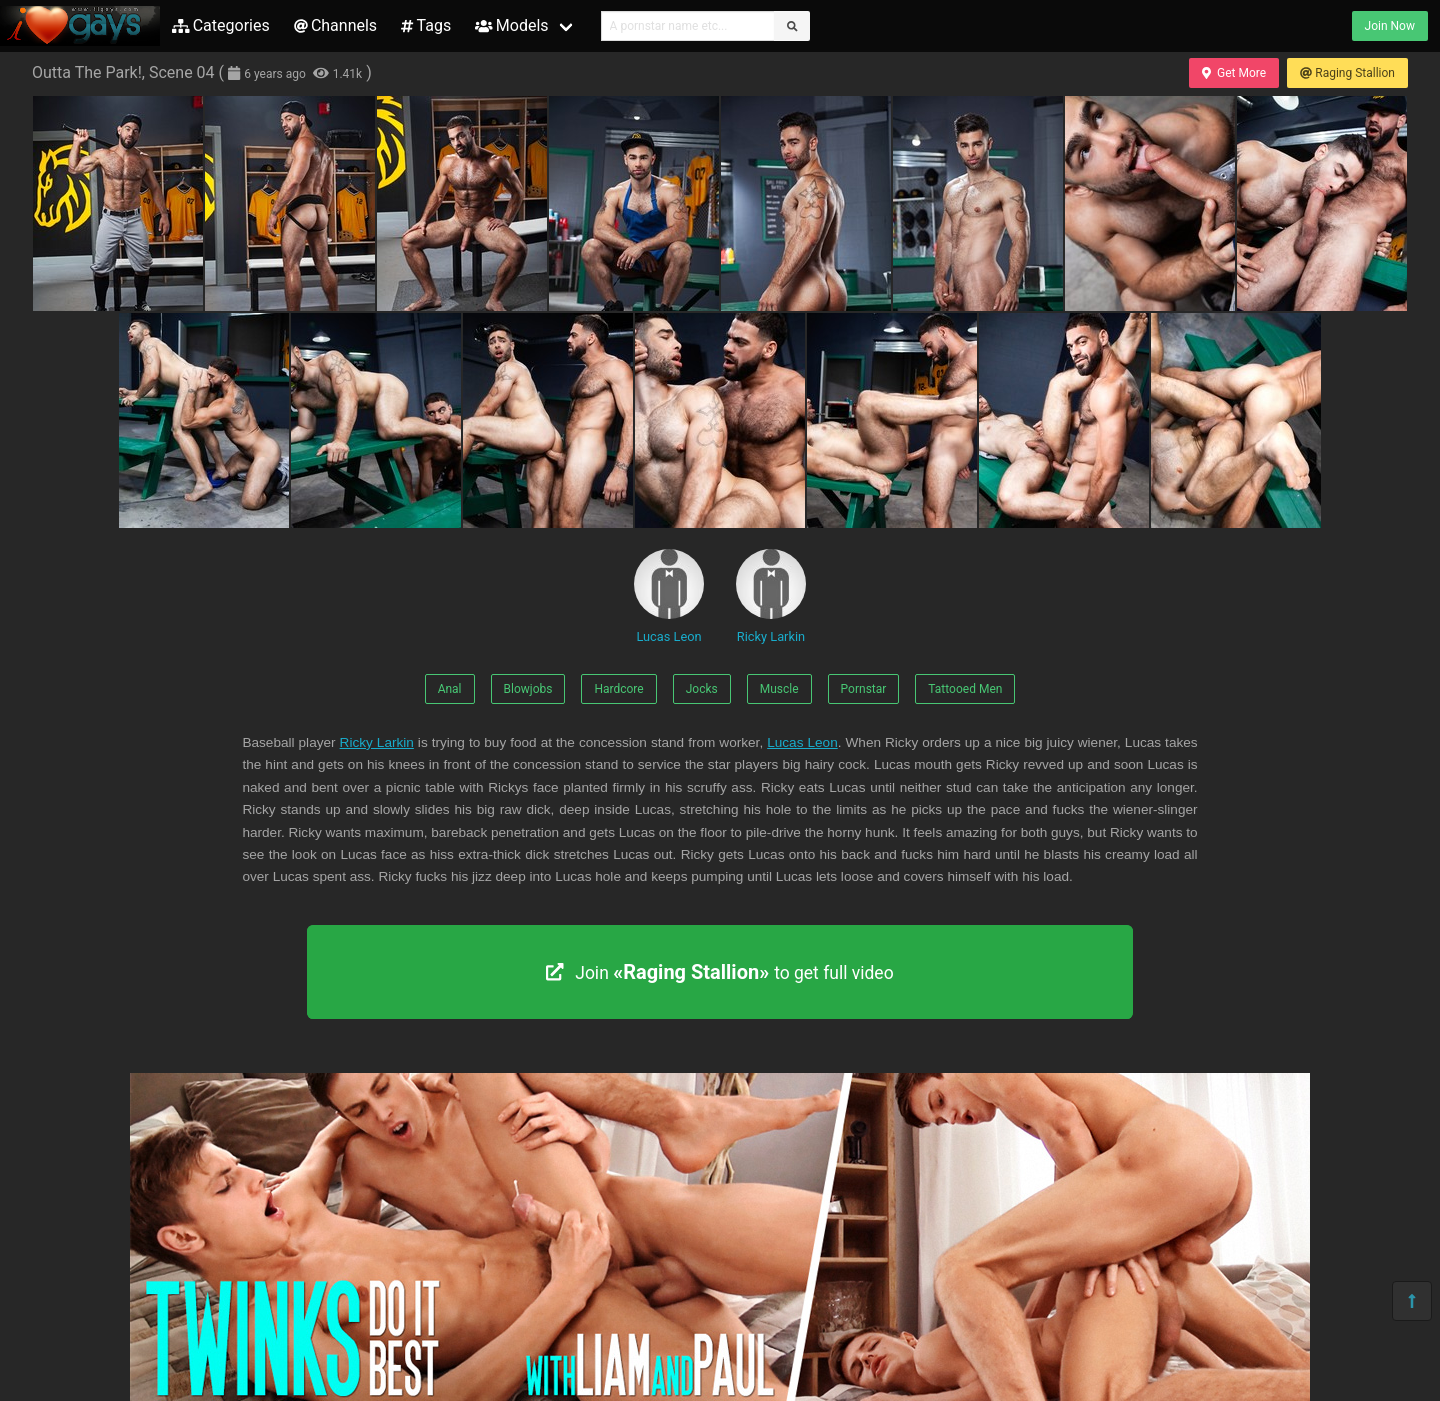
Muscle (779, 689)
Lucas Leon (669, 596)
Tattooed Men (965, 689)
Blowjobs (528, 689)
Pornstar (864, 689)
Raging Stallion (1347, 73)
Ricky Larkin (771, 596)
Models (511, 25)
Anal (450, 689)
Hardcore (618, 689)
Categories (221, 25)
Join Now (1390, 26)
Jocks (702, 689)
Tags (426, 25)
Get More (1234, 73)
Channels (335, 25)
